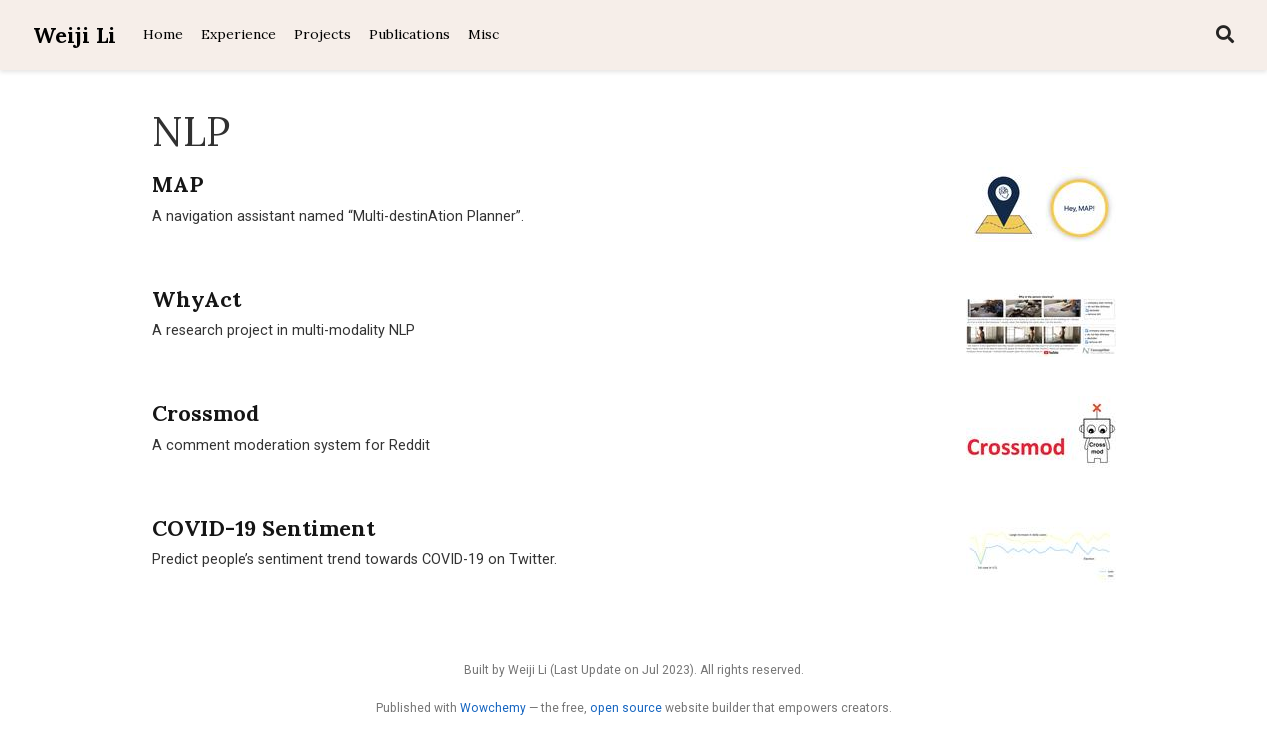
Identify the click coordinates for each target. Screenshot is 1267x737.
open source (626, 708)
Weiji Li (74, 35)
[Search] (1225, 35)
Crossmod (205, 413)
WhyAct (196, 299)
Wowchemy (493, 708)
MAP (178, 184)
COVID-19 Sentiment (263, 528)
